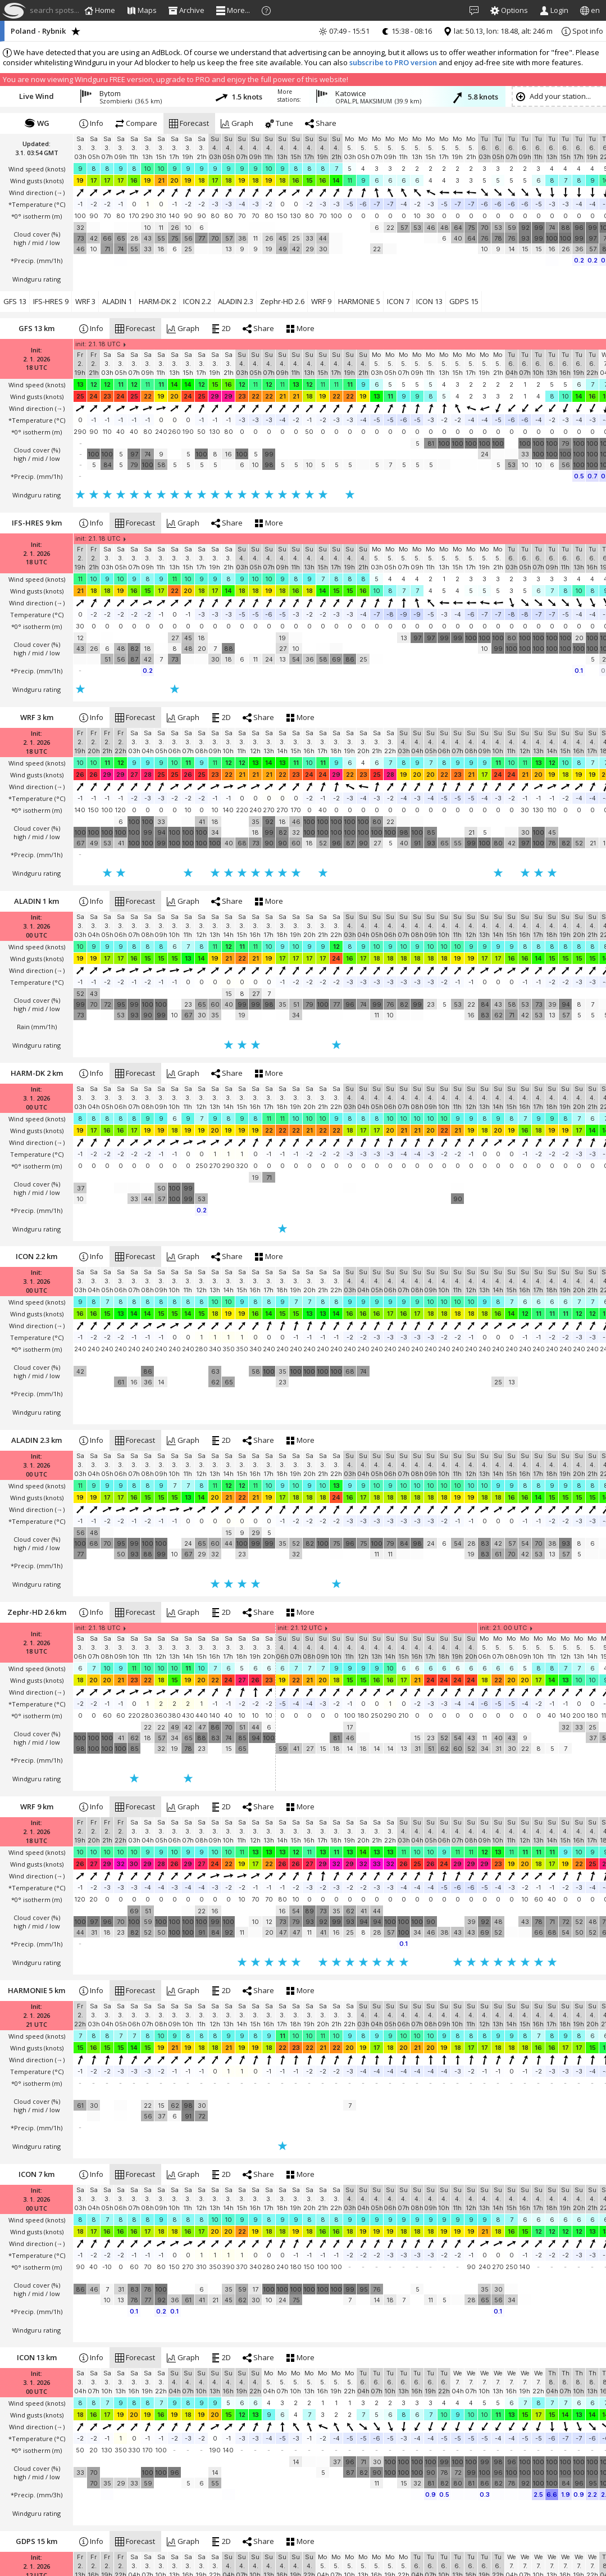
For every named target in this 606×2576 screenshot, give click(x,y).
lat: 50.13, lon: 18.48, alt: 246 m (498, 31)
